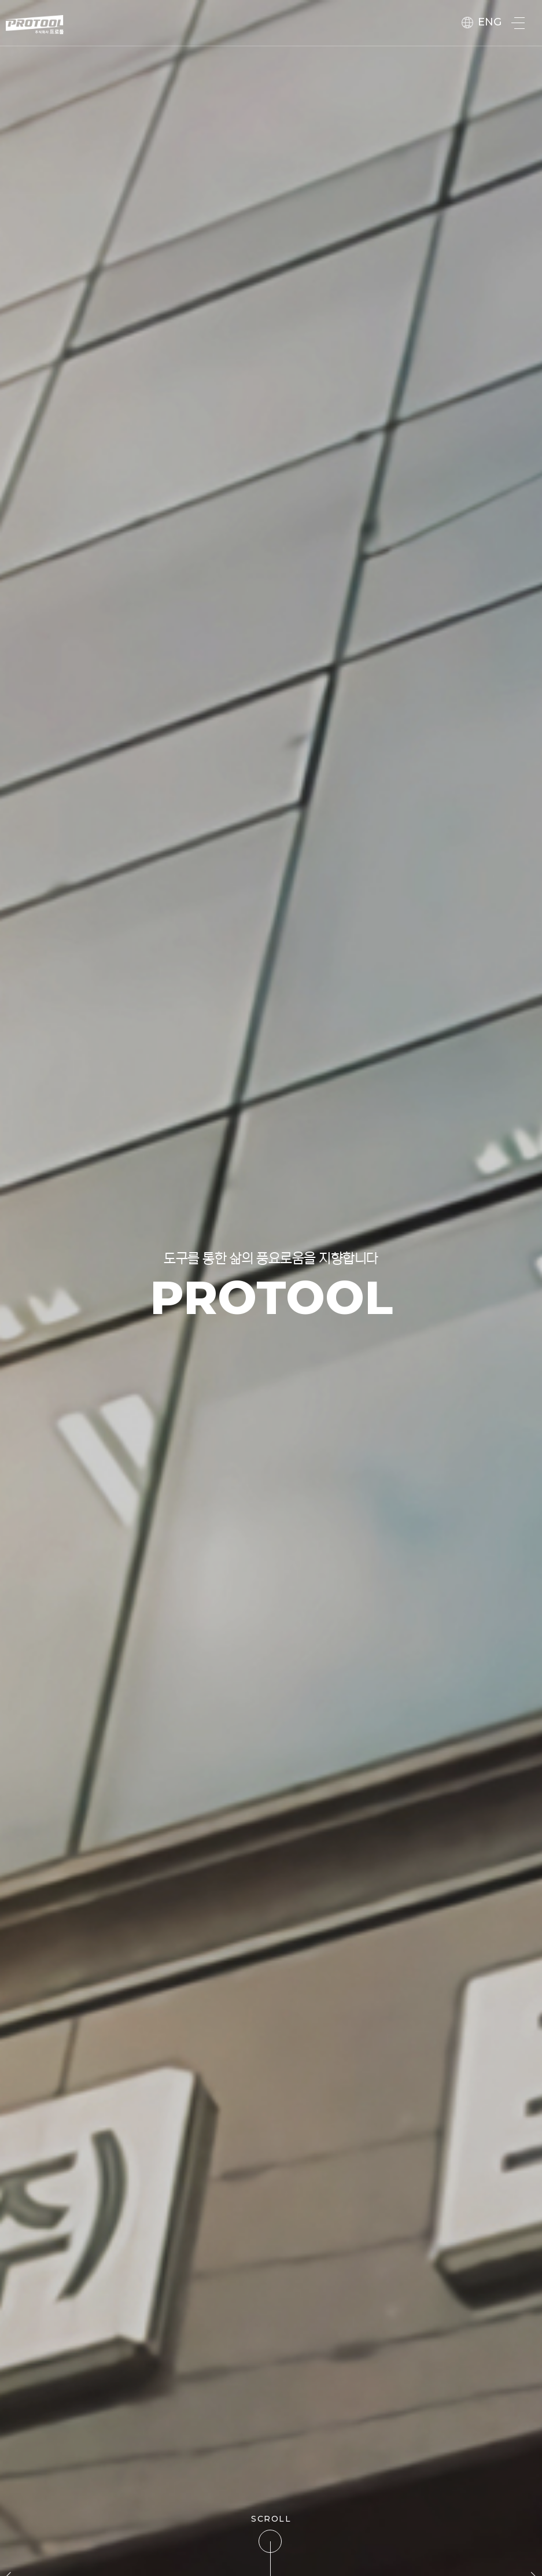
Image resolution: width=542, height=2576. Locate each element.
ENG (482, 22)
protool (35, 24)
